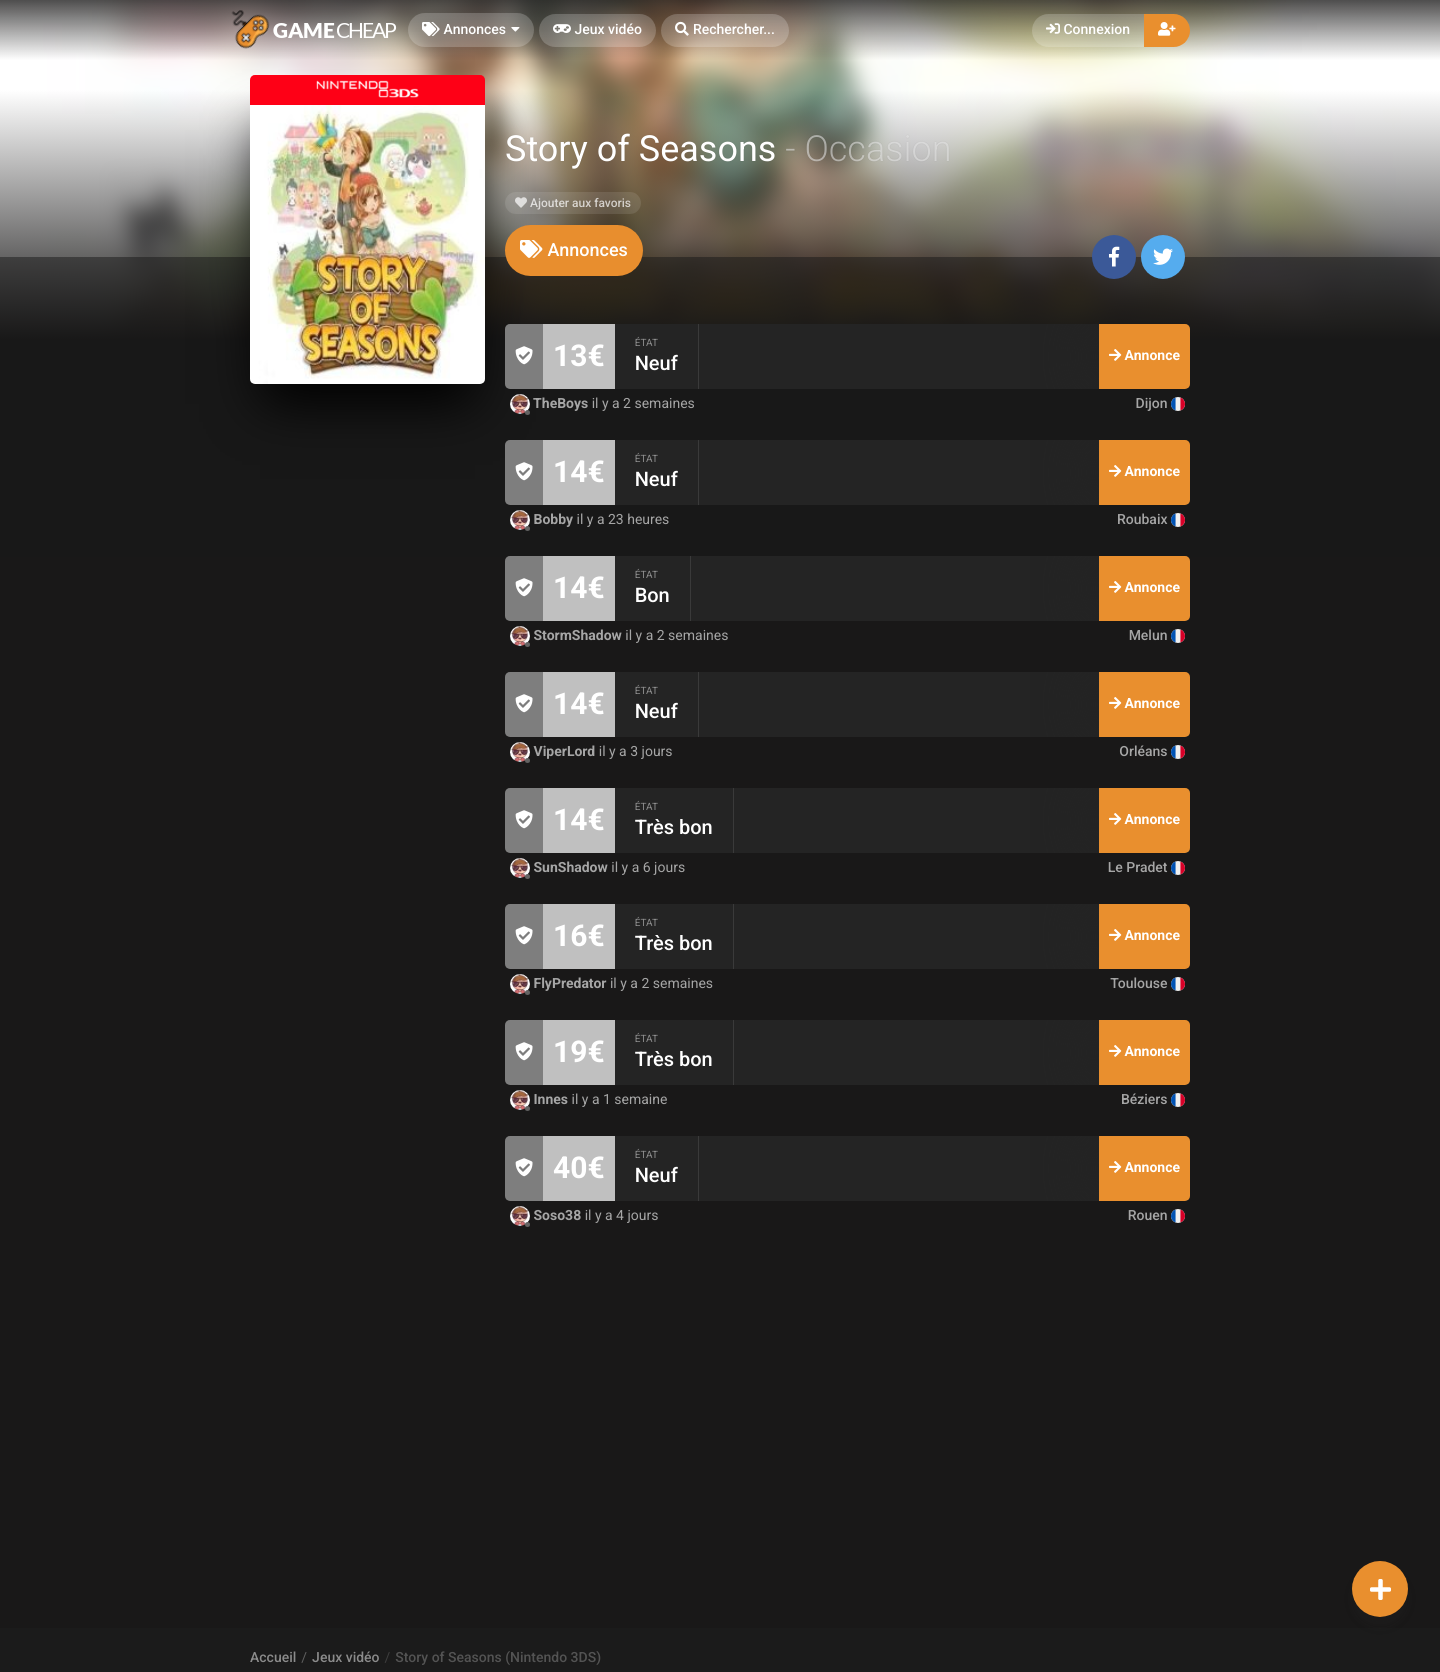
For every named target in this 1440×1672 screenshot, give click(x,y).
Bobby (543, 520)
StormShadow (567, 636)
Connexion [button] (1088, 30)
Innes (541, 1100)
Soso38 (547, 1216)
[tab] (574, 250)
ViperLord (554, 752)
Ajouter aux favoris (573, 203)
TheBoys (551, 404)
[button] (725, 30)
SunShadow (560, 868)
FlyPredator (560, 984)
